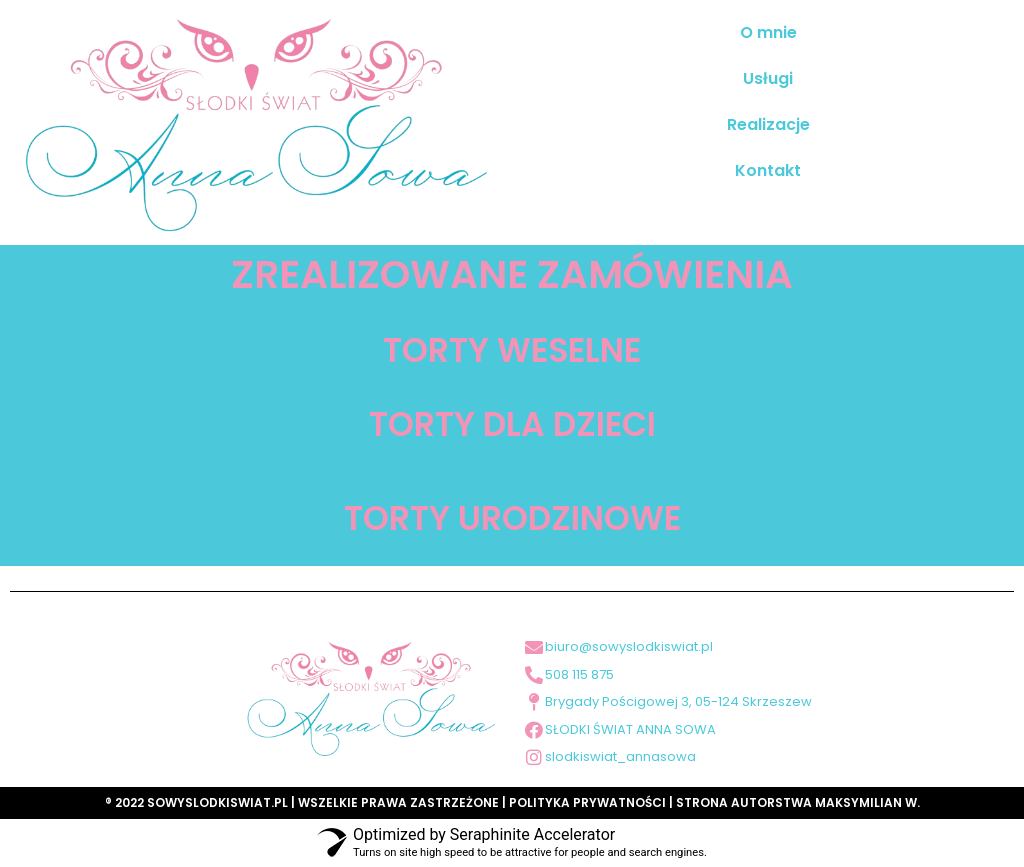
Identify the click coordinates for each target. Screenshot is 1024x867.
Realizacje (768, 124)
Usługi (768, 78)
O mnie (768, 32)
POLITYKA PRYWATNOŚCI (587, 802)
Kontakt (768, 170)
